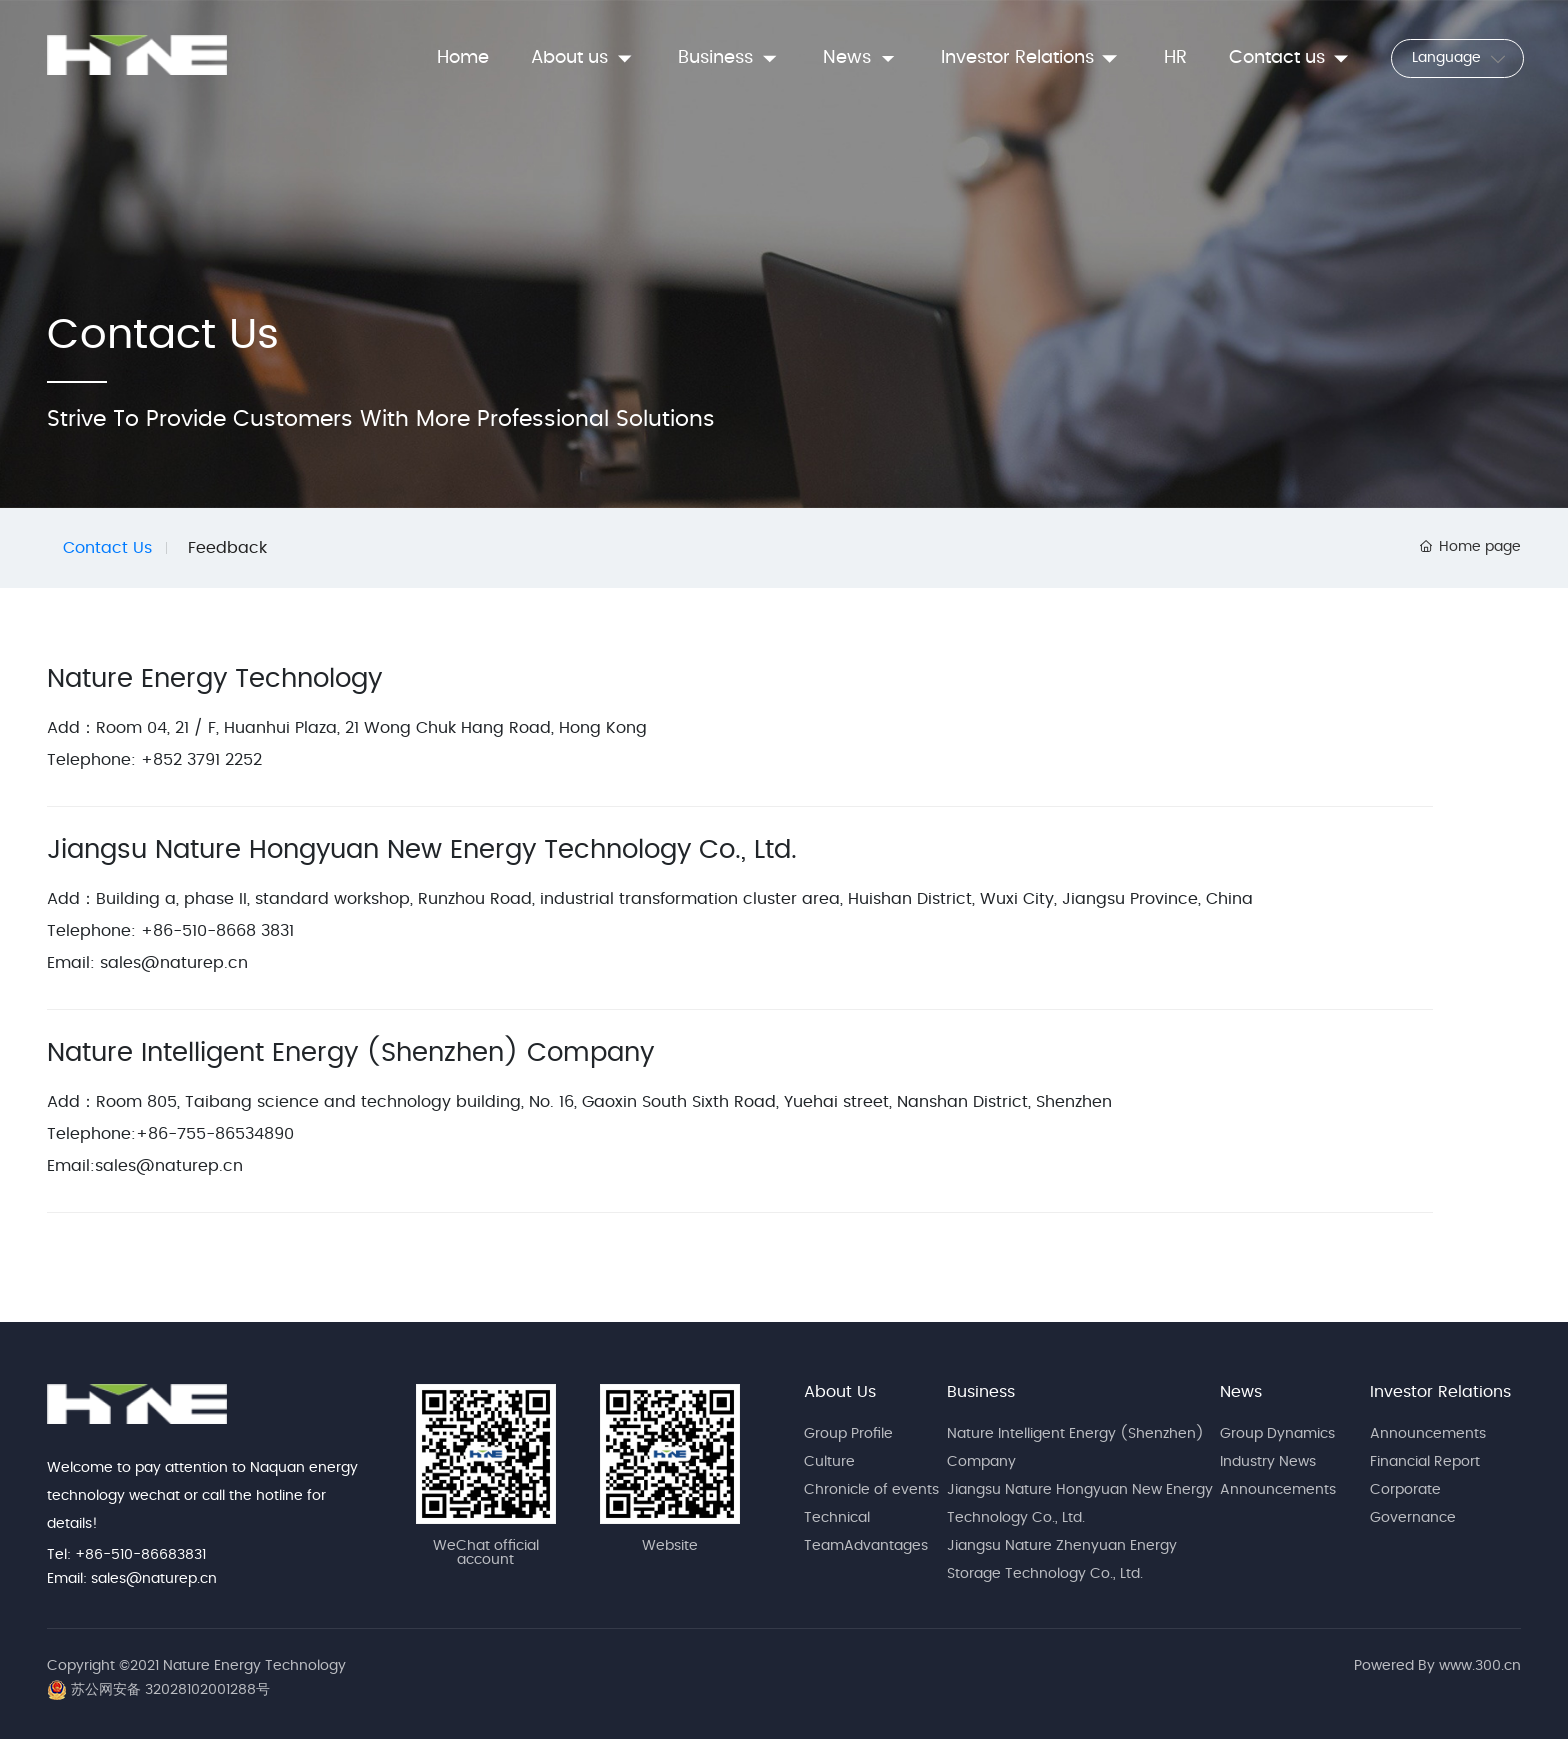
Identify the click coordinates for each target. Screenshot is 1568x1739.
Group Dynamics (1277, 1434)
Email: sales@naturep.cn (132, 1579)
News (1241, 1392)
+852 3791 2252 (199, 760)
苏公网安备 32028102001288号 (170, 1690)
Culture (829, 1462)
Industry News (1268, 1462)
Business (981, 1392)
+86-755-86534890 (215, 1134)
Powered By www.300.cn (1437, 1666)
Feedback (227, 548)
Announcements (1278, 1490)
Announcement (1424, 1434)
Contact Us (107, 548)
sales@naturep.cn (174, 963)
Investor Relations (1440, 1392)
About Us (840, 1392)
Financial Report (1425, 1462)
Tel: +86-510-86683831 (126, 1555)
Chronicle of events (871, 1490)
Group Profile (848, 1434)
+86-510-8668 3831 (217, 931)
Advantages (886, 1546)
